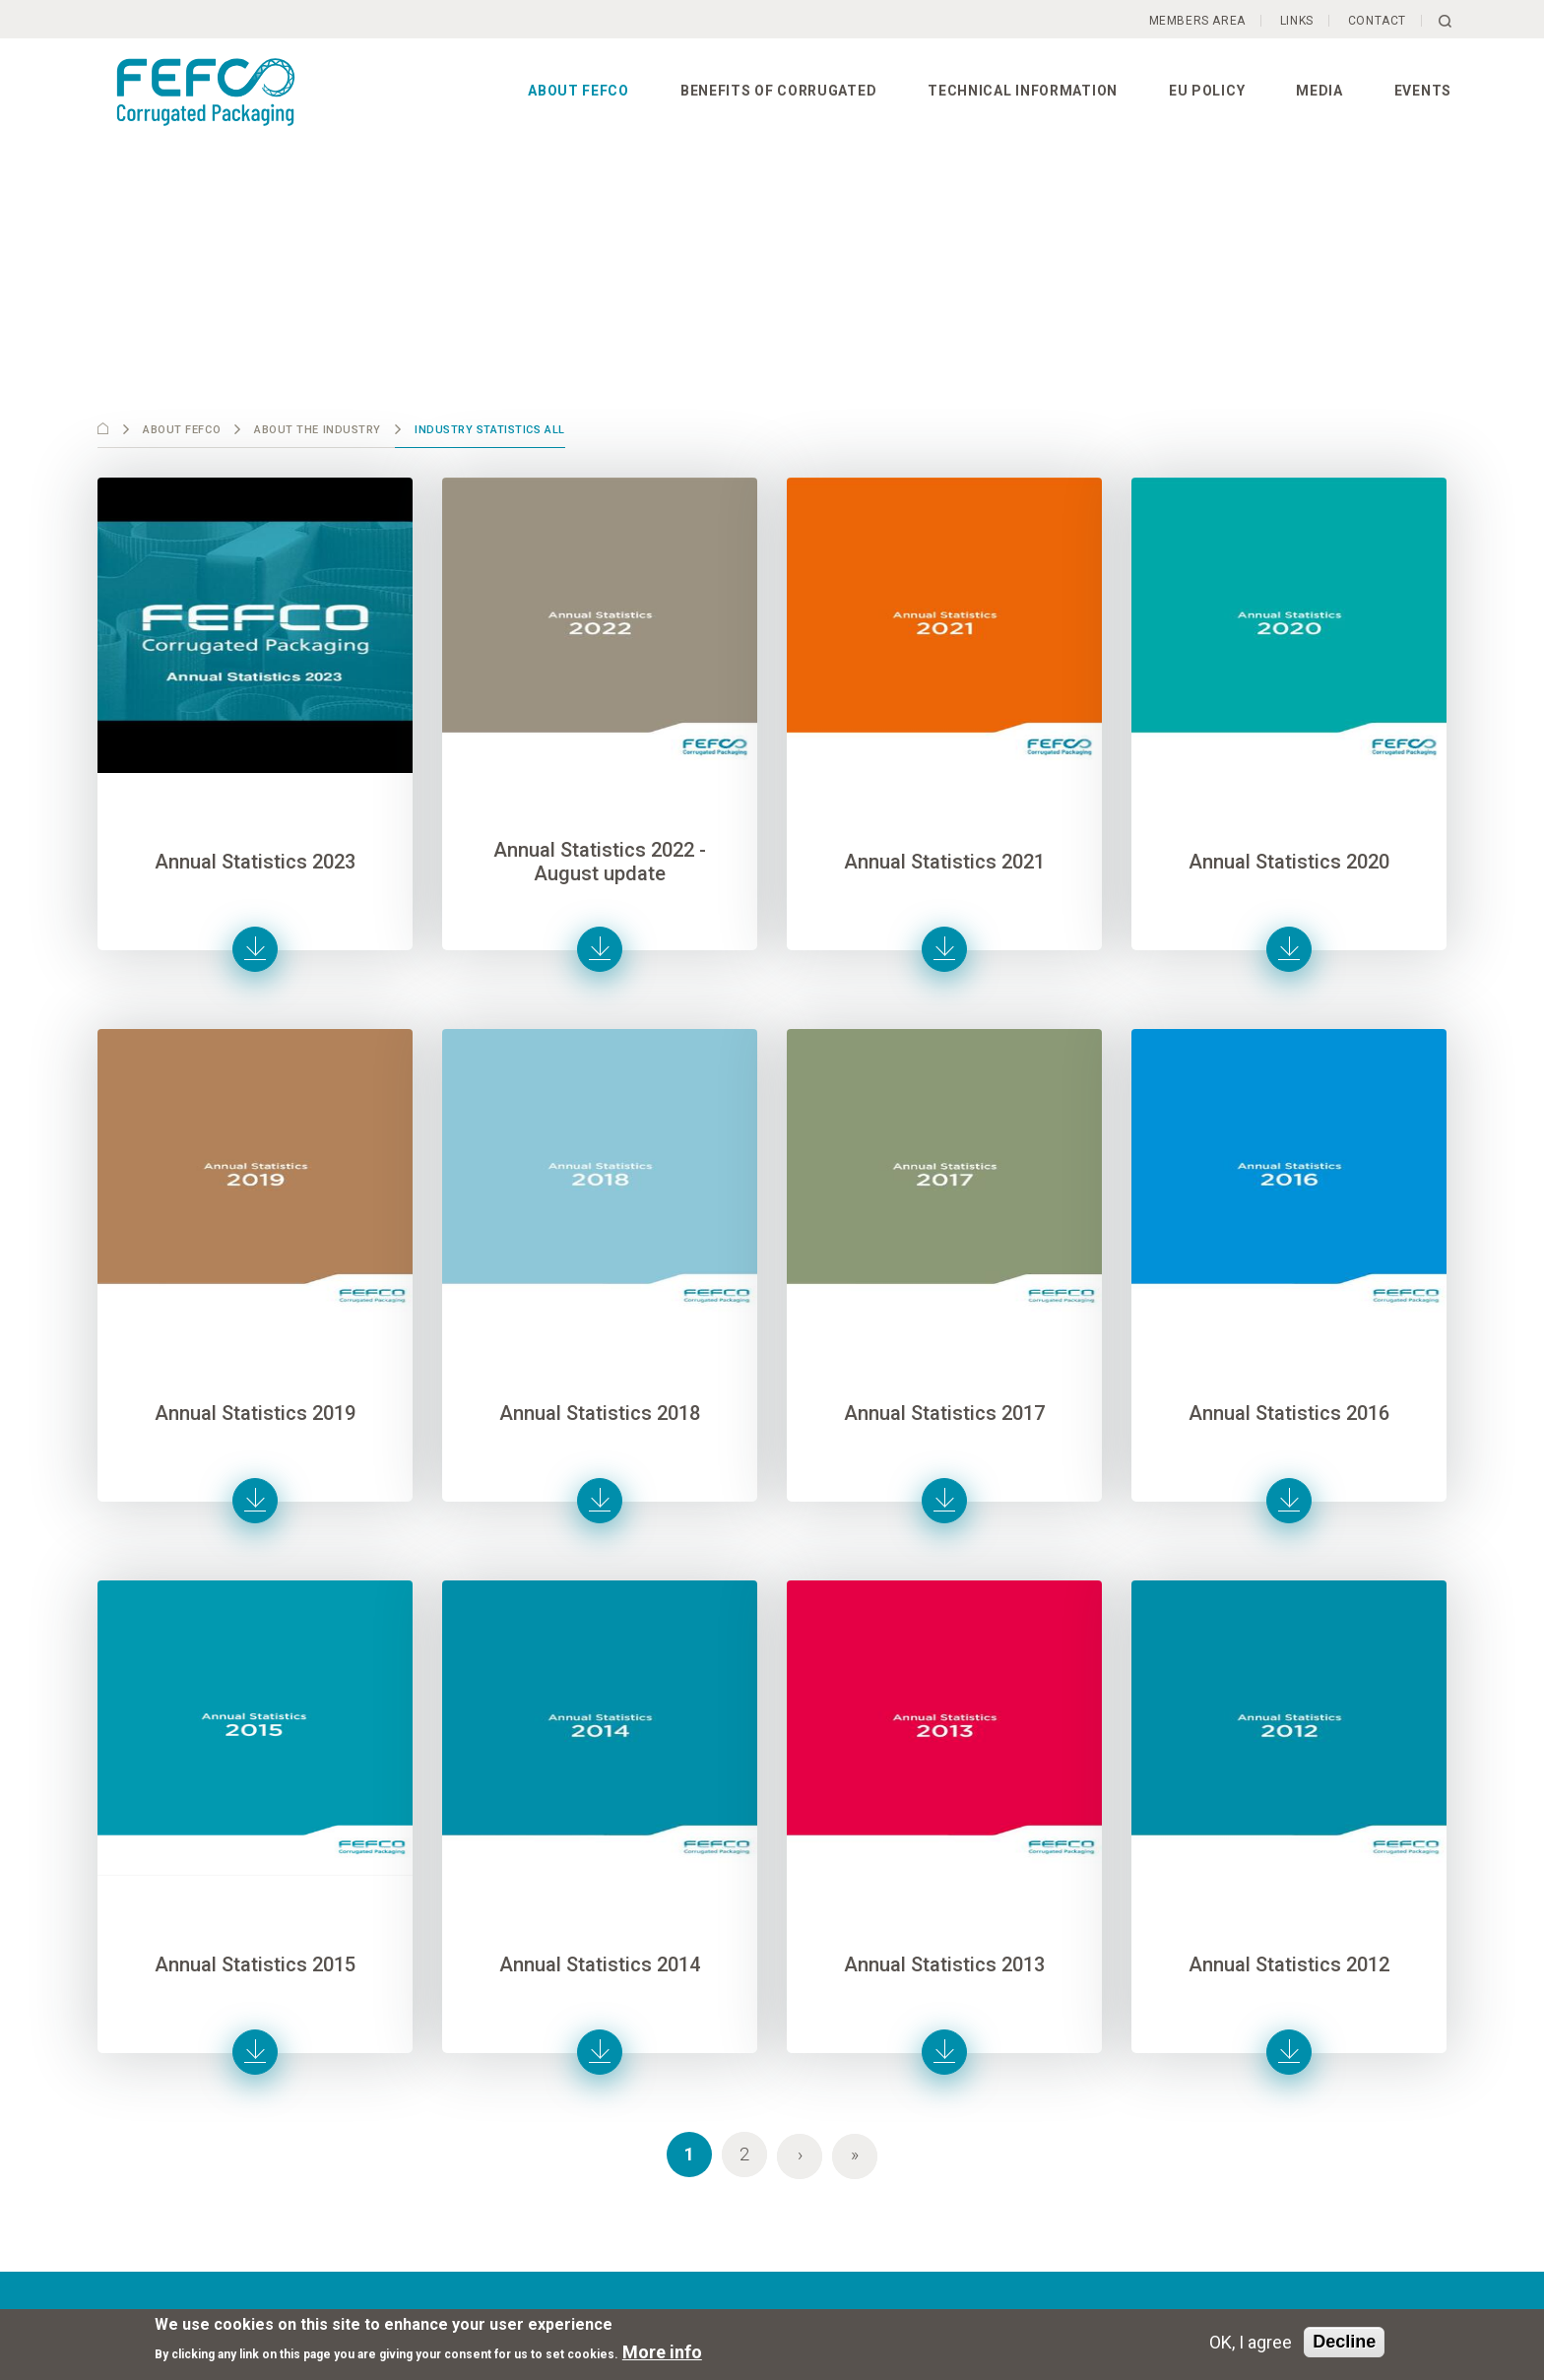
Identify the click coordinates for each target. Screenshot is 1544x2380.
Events (1422, 90)
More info (662, 2352)
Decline (1344, 2341)
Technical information (1023, 90)
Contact (1377, 21)
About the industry (317, 429)
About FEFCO (578, 90)
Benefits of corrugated (778, 90)
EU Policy (1207, 90)
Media (1319, 90)
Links (1297, 21)
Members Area (1197, 21)
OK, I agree (1250, 2342)
